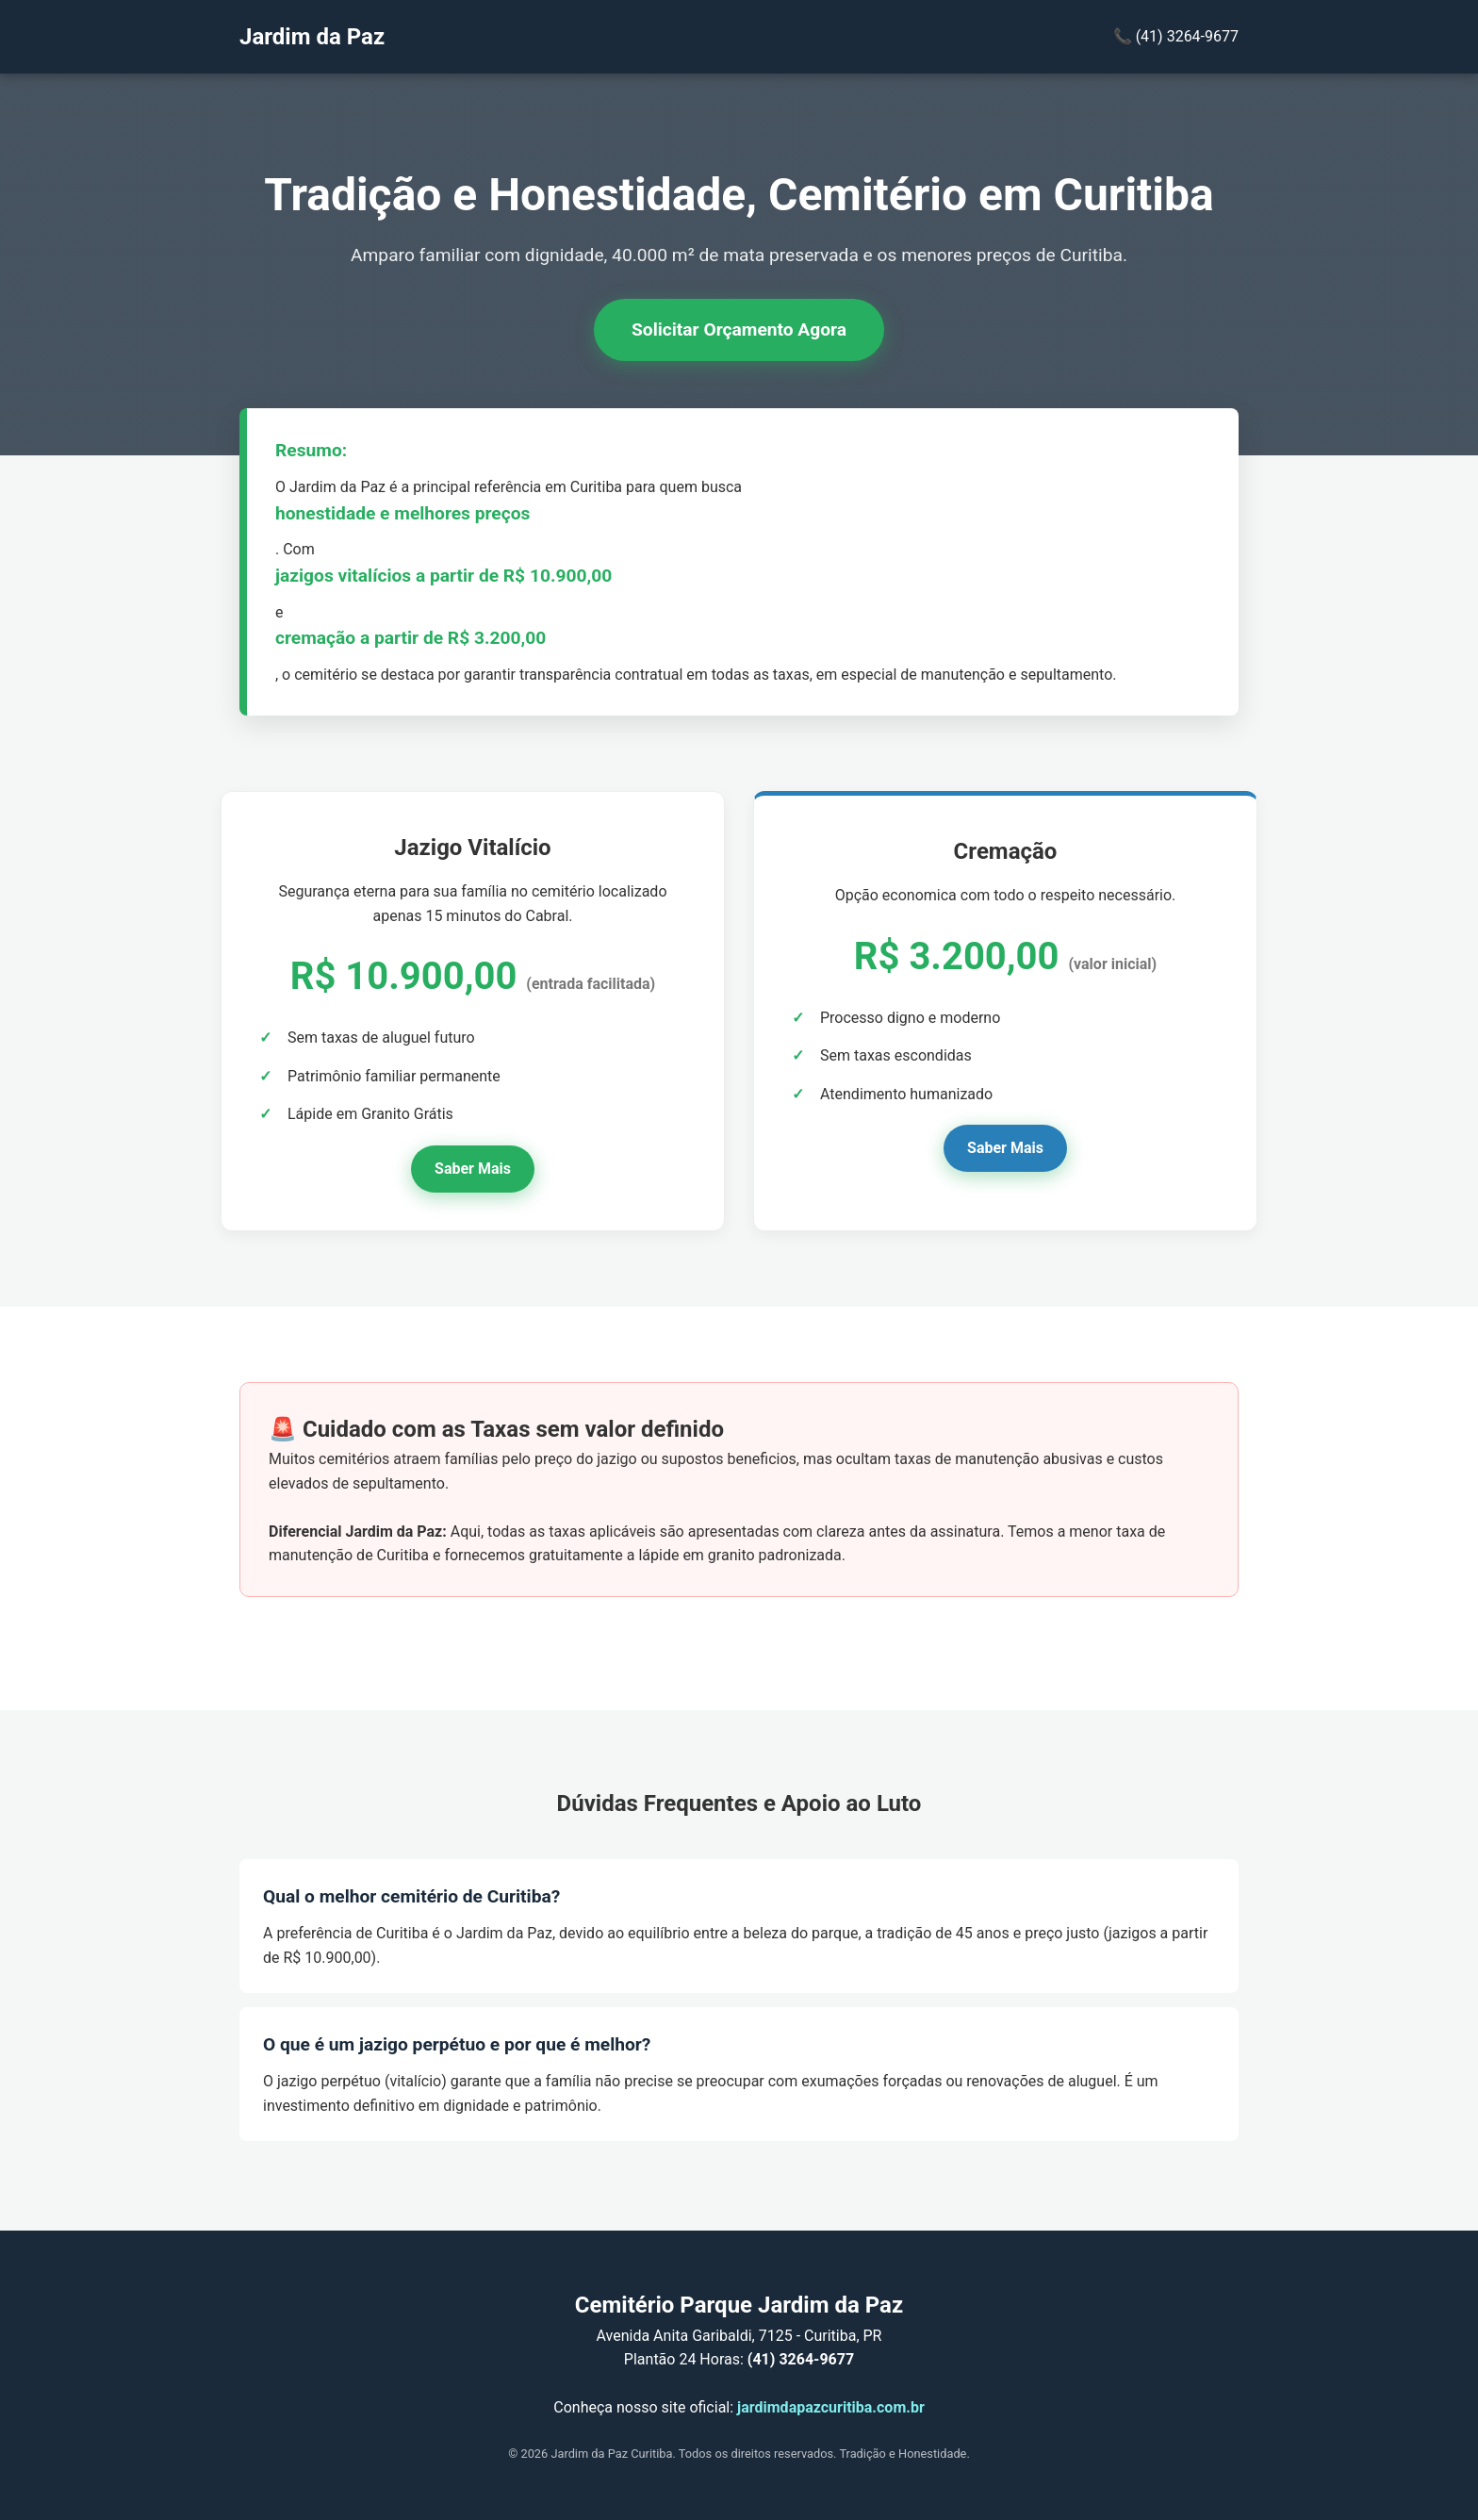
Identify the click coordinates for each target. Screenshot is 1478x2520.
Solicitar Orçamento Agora (739, 329)
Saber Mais (473, 1169)
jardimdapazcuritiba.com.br (831, 2407)
